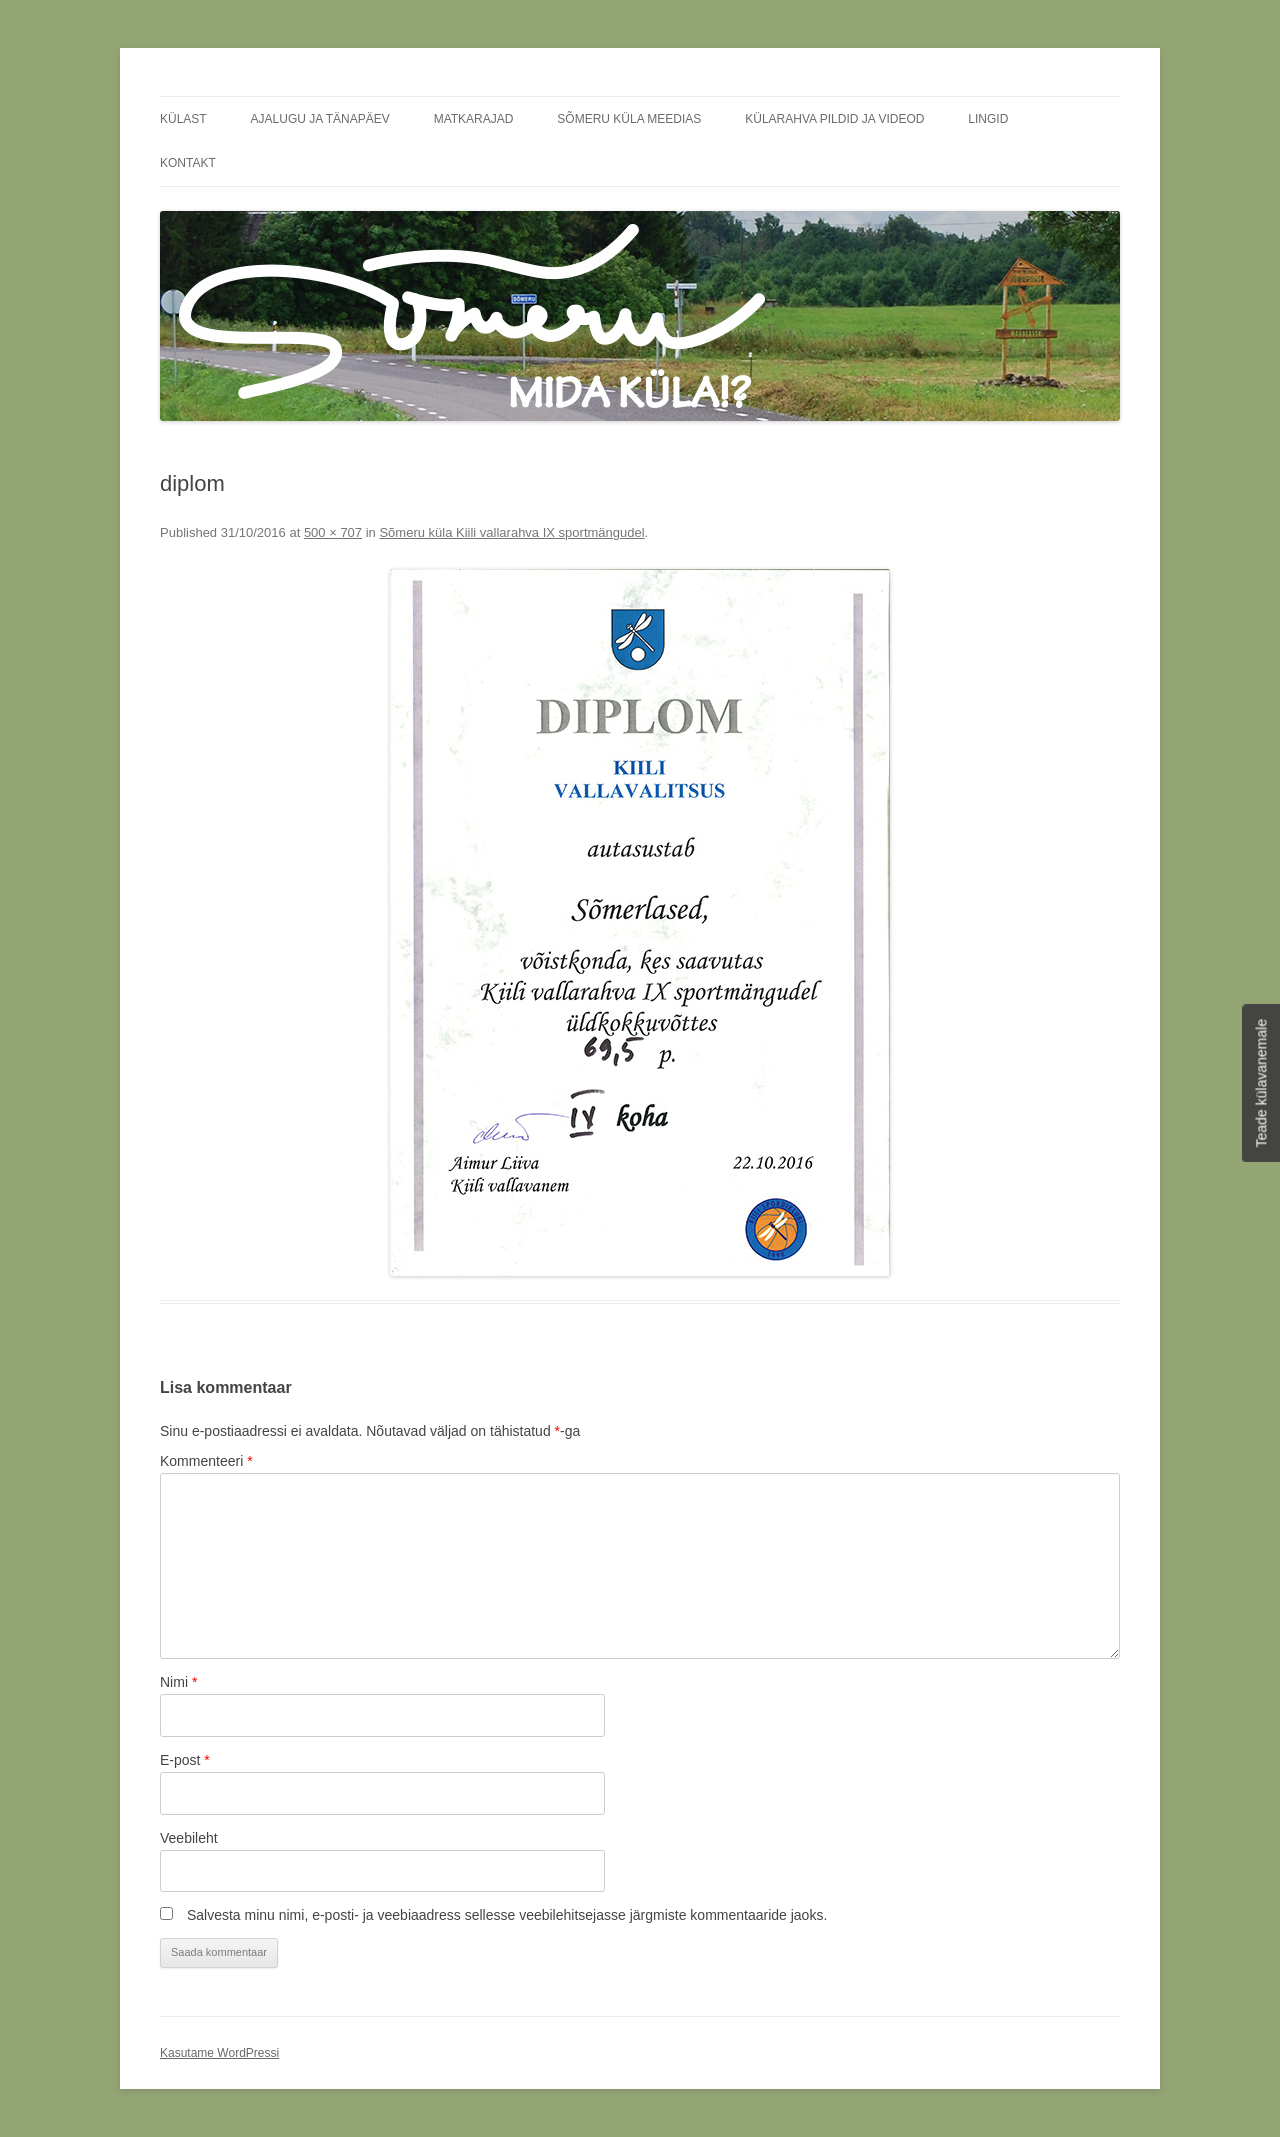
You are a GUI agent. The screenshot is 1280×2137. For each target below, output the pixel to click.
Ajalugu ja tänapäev (320, 119)
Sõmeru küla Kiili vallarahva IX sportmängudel (511, 532)
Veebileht (189, 1838)
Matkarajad (474, 119)
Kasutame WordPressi (219, 2053)
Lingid (988, 119)
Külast (183, 119)
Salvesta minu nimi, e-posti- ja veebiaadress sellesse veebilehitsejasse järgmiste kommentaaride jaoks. (507, 1915)
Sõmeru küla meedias (629, 119)
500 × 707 (333, 532)
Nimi (178, 1682)
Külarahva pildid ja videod (834, 119)
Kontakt (188, 163)
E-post (185, 1760)
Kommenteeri (206, 1461)
